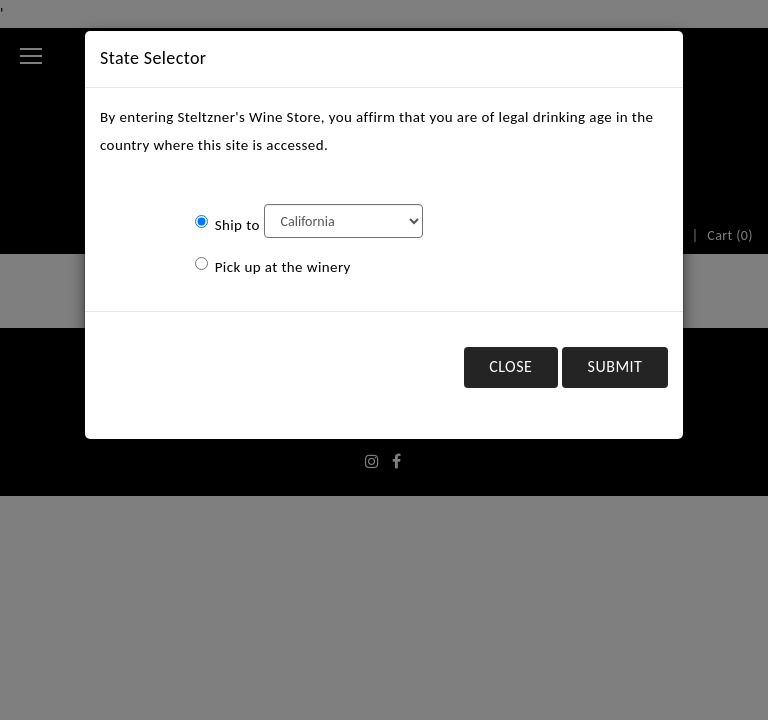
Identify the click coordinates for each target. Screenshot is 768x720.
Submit (615, 366)
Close (510, 366)
